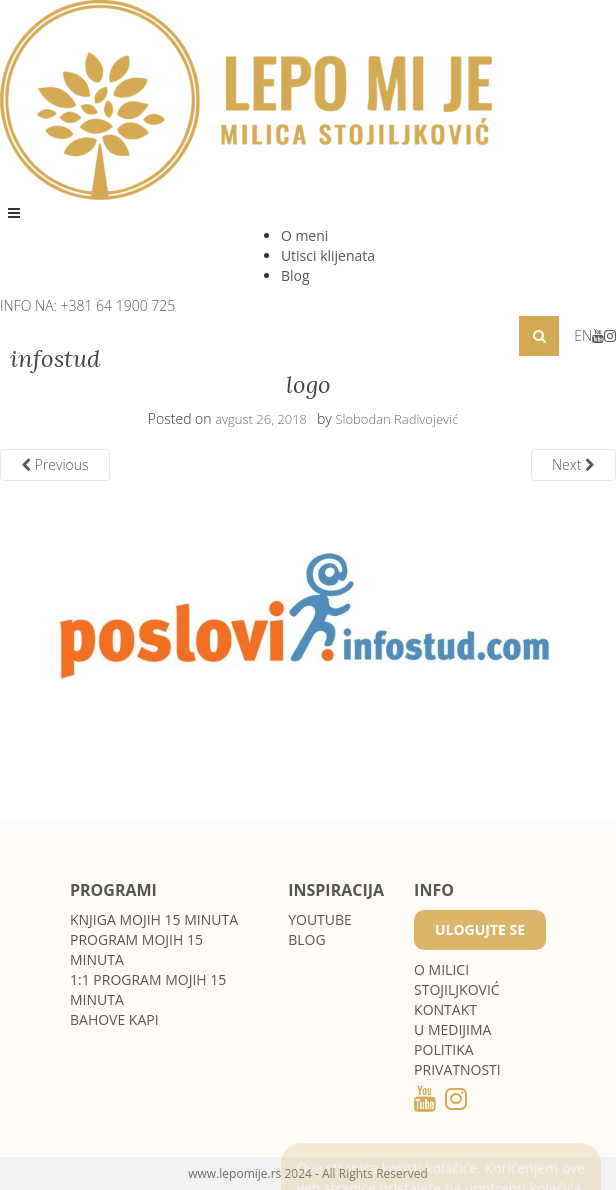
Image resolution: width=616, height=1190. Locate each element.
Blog (295, 275)
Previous (55, 464)
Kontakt (445, 1009)
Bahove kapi (114, 1019)
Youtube (320, 919)
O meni (304, 235)
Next (573, 464)
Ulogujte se (480, 929)
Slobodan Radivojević (396, 419)
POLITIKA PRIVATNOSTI (457, 1059)
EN (583, 335)
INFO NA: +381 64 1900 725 (87, 305)
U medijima (452, 1029)
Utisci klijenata (328, 255)
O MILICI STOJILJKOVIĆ (457, 979)
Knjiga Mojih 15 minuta (154, 919)
